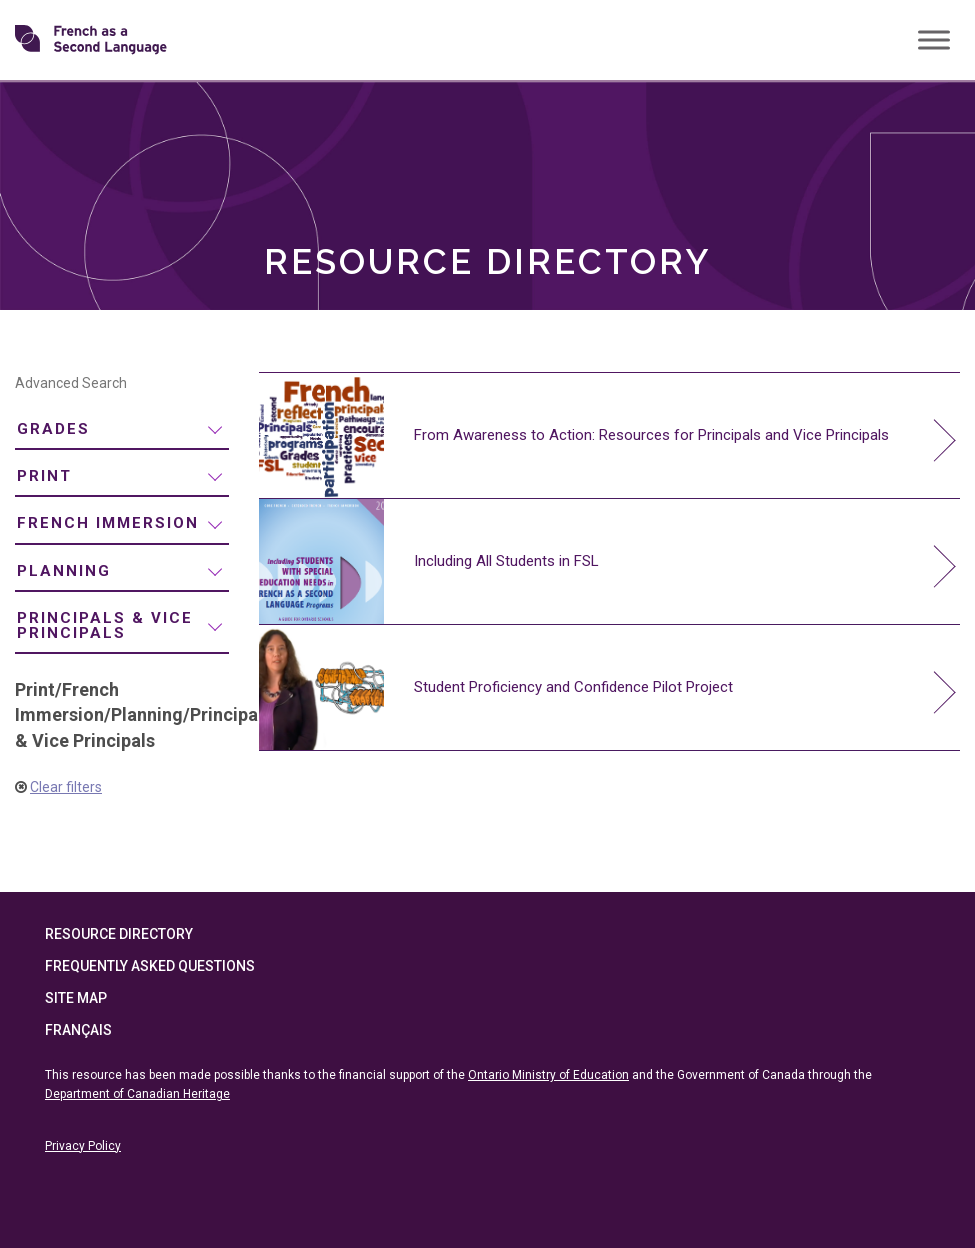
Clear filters (66, 787)
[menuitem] (122, 429)
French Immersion (108, 523)
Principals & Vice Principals (105, 625)
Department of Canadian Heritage (137, 1094)
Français (78, 1030)
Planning (64, 571)
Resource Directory (119, 934)
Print (44, 476)
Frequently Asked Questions (150, 966)
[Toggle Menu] (934, 39)
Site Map (76, 998)
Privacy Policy (83, 1146)
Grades (53, 429)
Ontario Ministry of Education (548, 1075)
